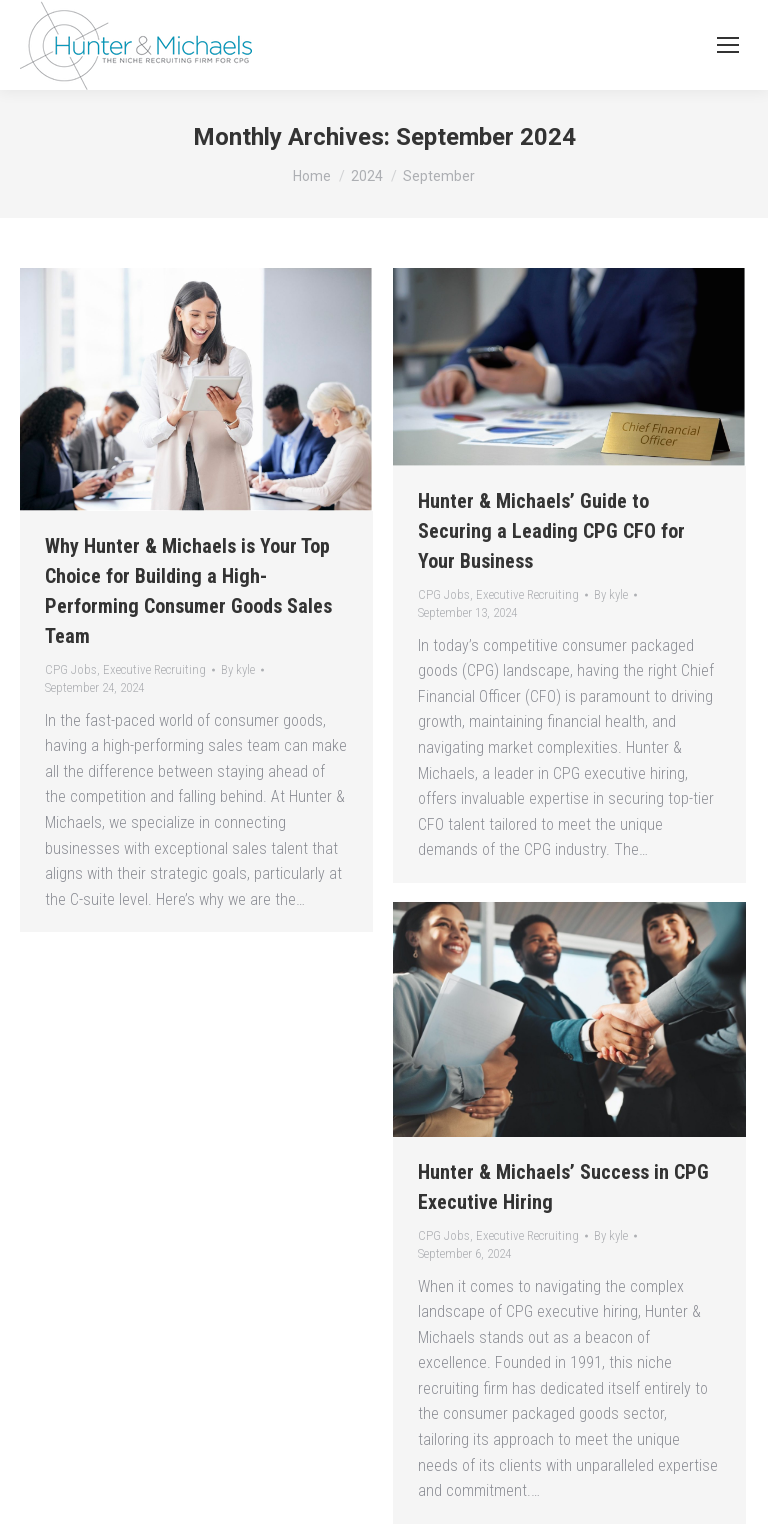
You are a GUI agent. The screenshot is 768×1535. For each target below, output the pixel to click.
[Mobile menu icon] (728, 45)
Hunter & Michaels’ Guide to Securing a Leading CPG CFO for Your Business (551, 531)
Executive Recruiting (154, 669)
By (238, 669)
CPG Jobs (71, 669)
